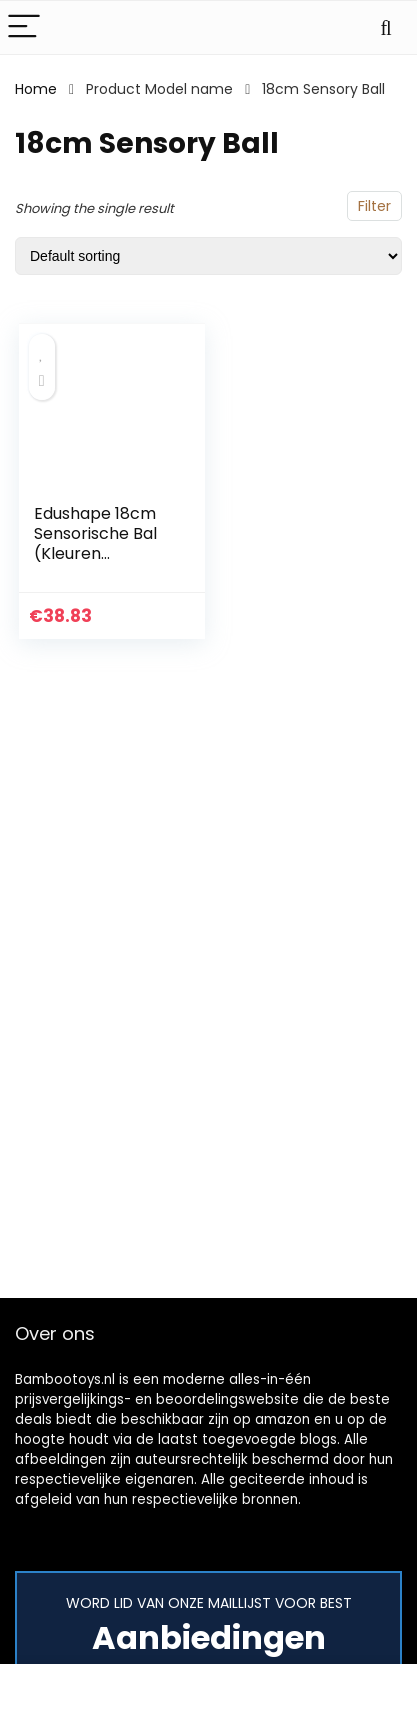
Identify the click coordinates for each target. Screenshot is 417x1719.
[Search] (386, 27)
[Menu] (24, 27)
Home (36, 89)
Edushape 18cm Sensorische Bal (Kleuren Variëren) (95, 543)
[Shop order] (208, 256)
